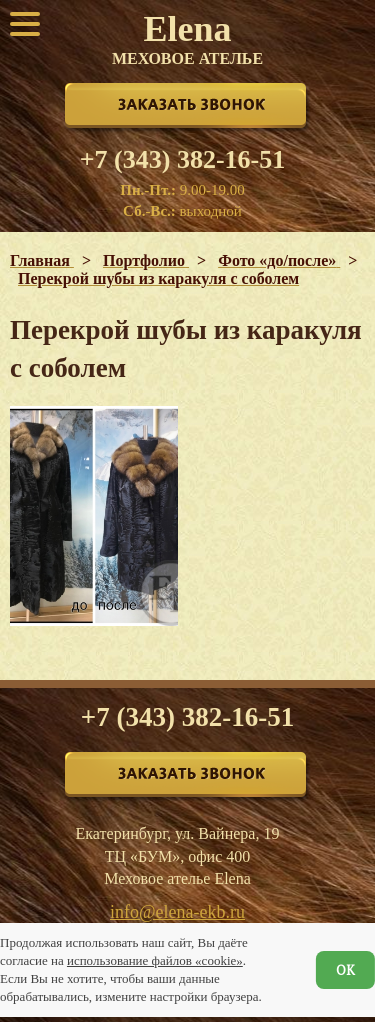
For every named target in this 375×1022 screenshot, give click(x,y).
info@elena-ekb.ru (177, 912)
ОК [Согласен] (345, 970)
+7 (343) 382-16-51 (182, 160)
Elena (187, 38)
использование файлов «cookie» (155, 960)
